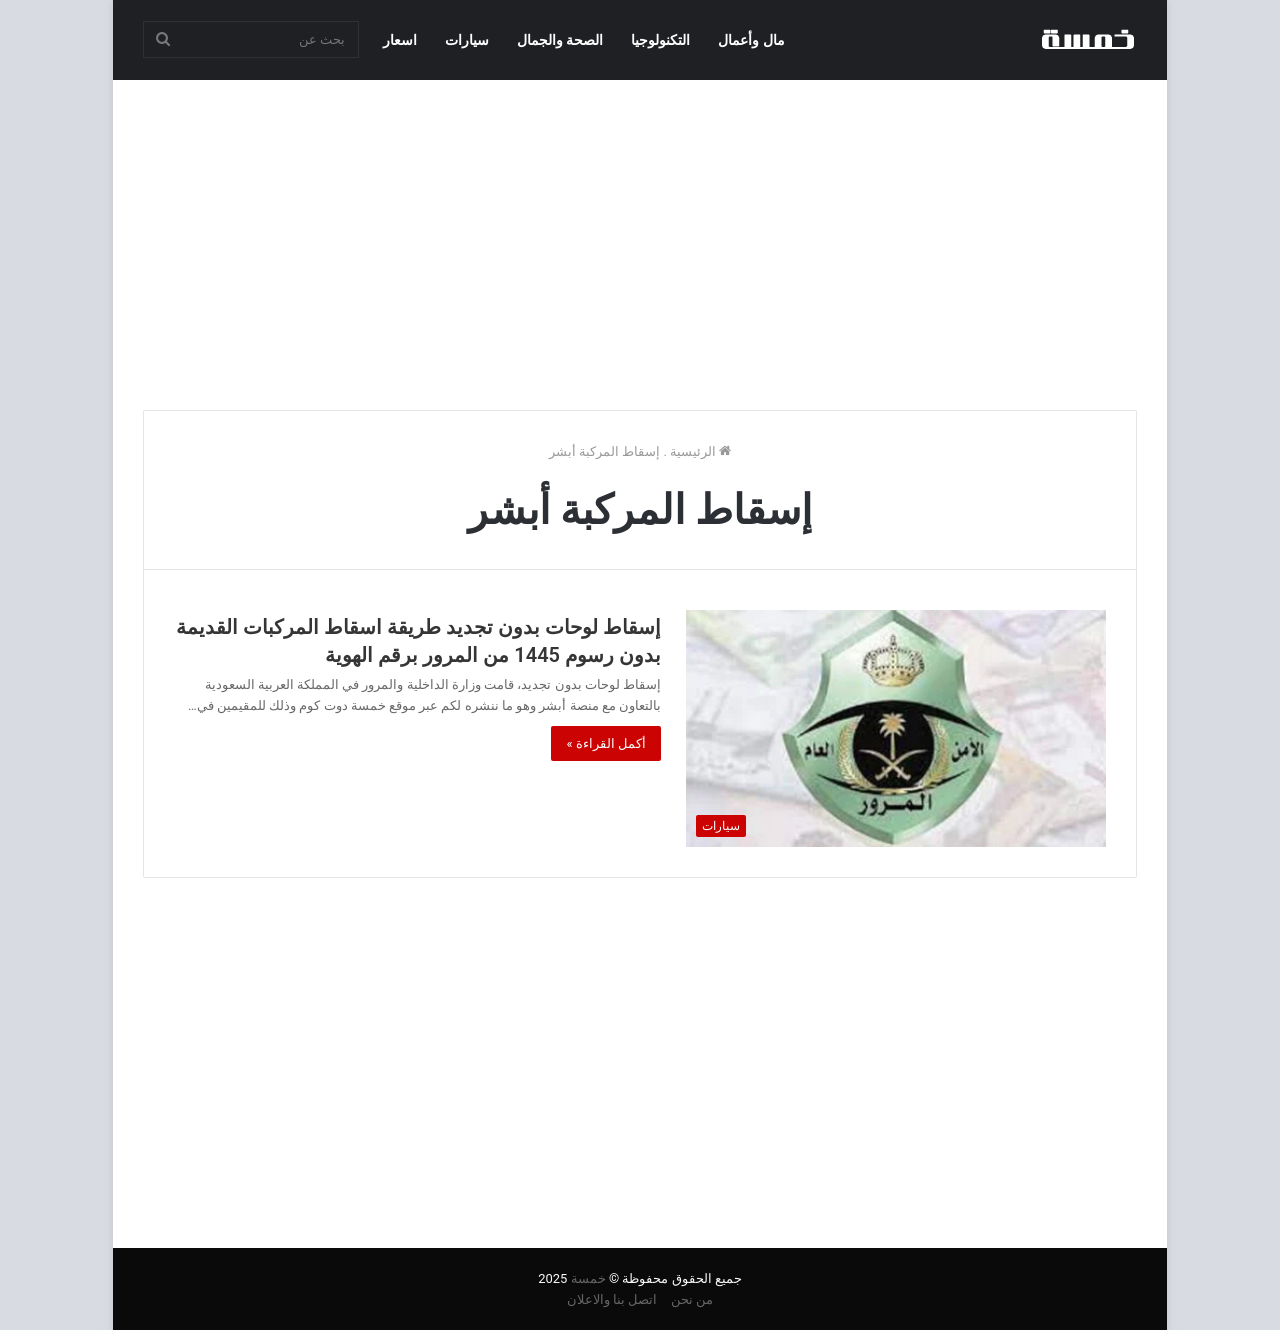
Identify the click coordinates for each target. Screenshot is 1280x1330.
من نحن (692, 1299)
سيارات (467, 40)
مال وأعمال (751, 40)
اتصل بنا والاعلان (612, 1299)
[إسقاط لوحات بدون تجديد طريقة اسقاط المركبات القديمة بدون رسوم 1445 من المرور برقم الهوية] (896, 728)
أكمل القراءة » (606, 743)
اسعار (400, 40)
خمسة (588, 1278)
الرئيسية (700, 451)
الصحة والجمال (560, 40)
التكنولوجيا (660, 40)
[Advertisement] (640, 240)
